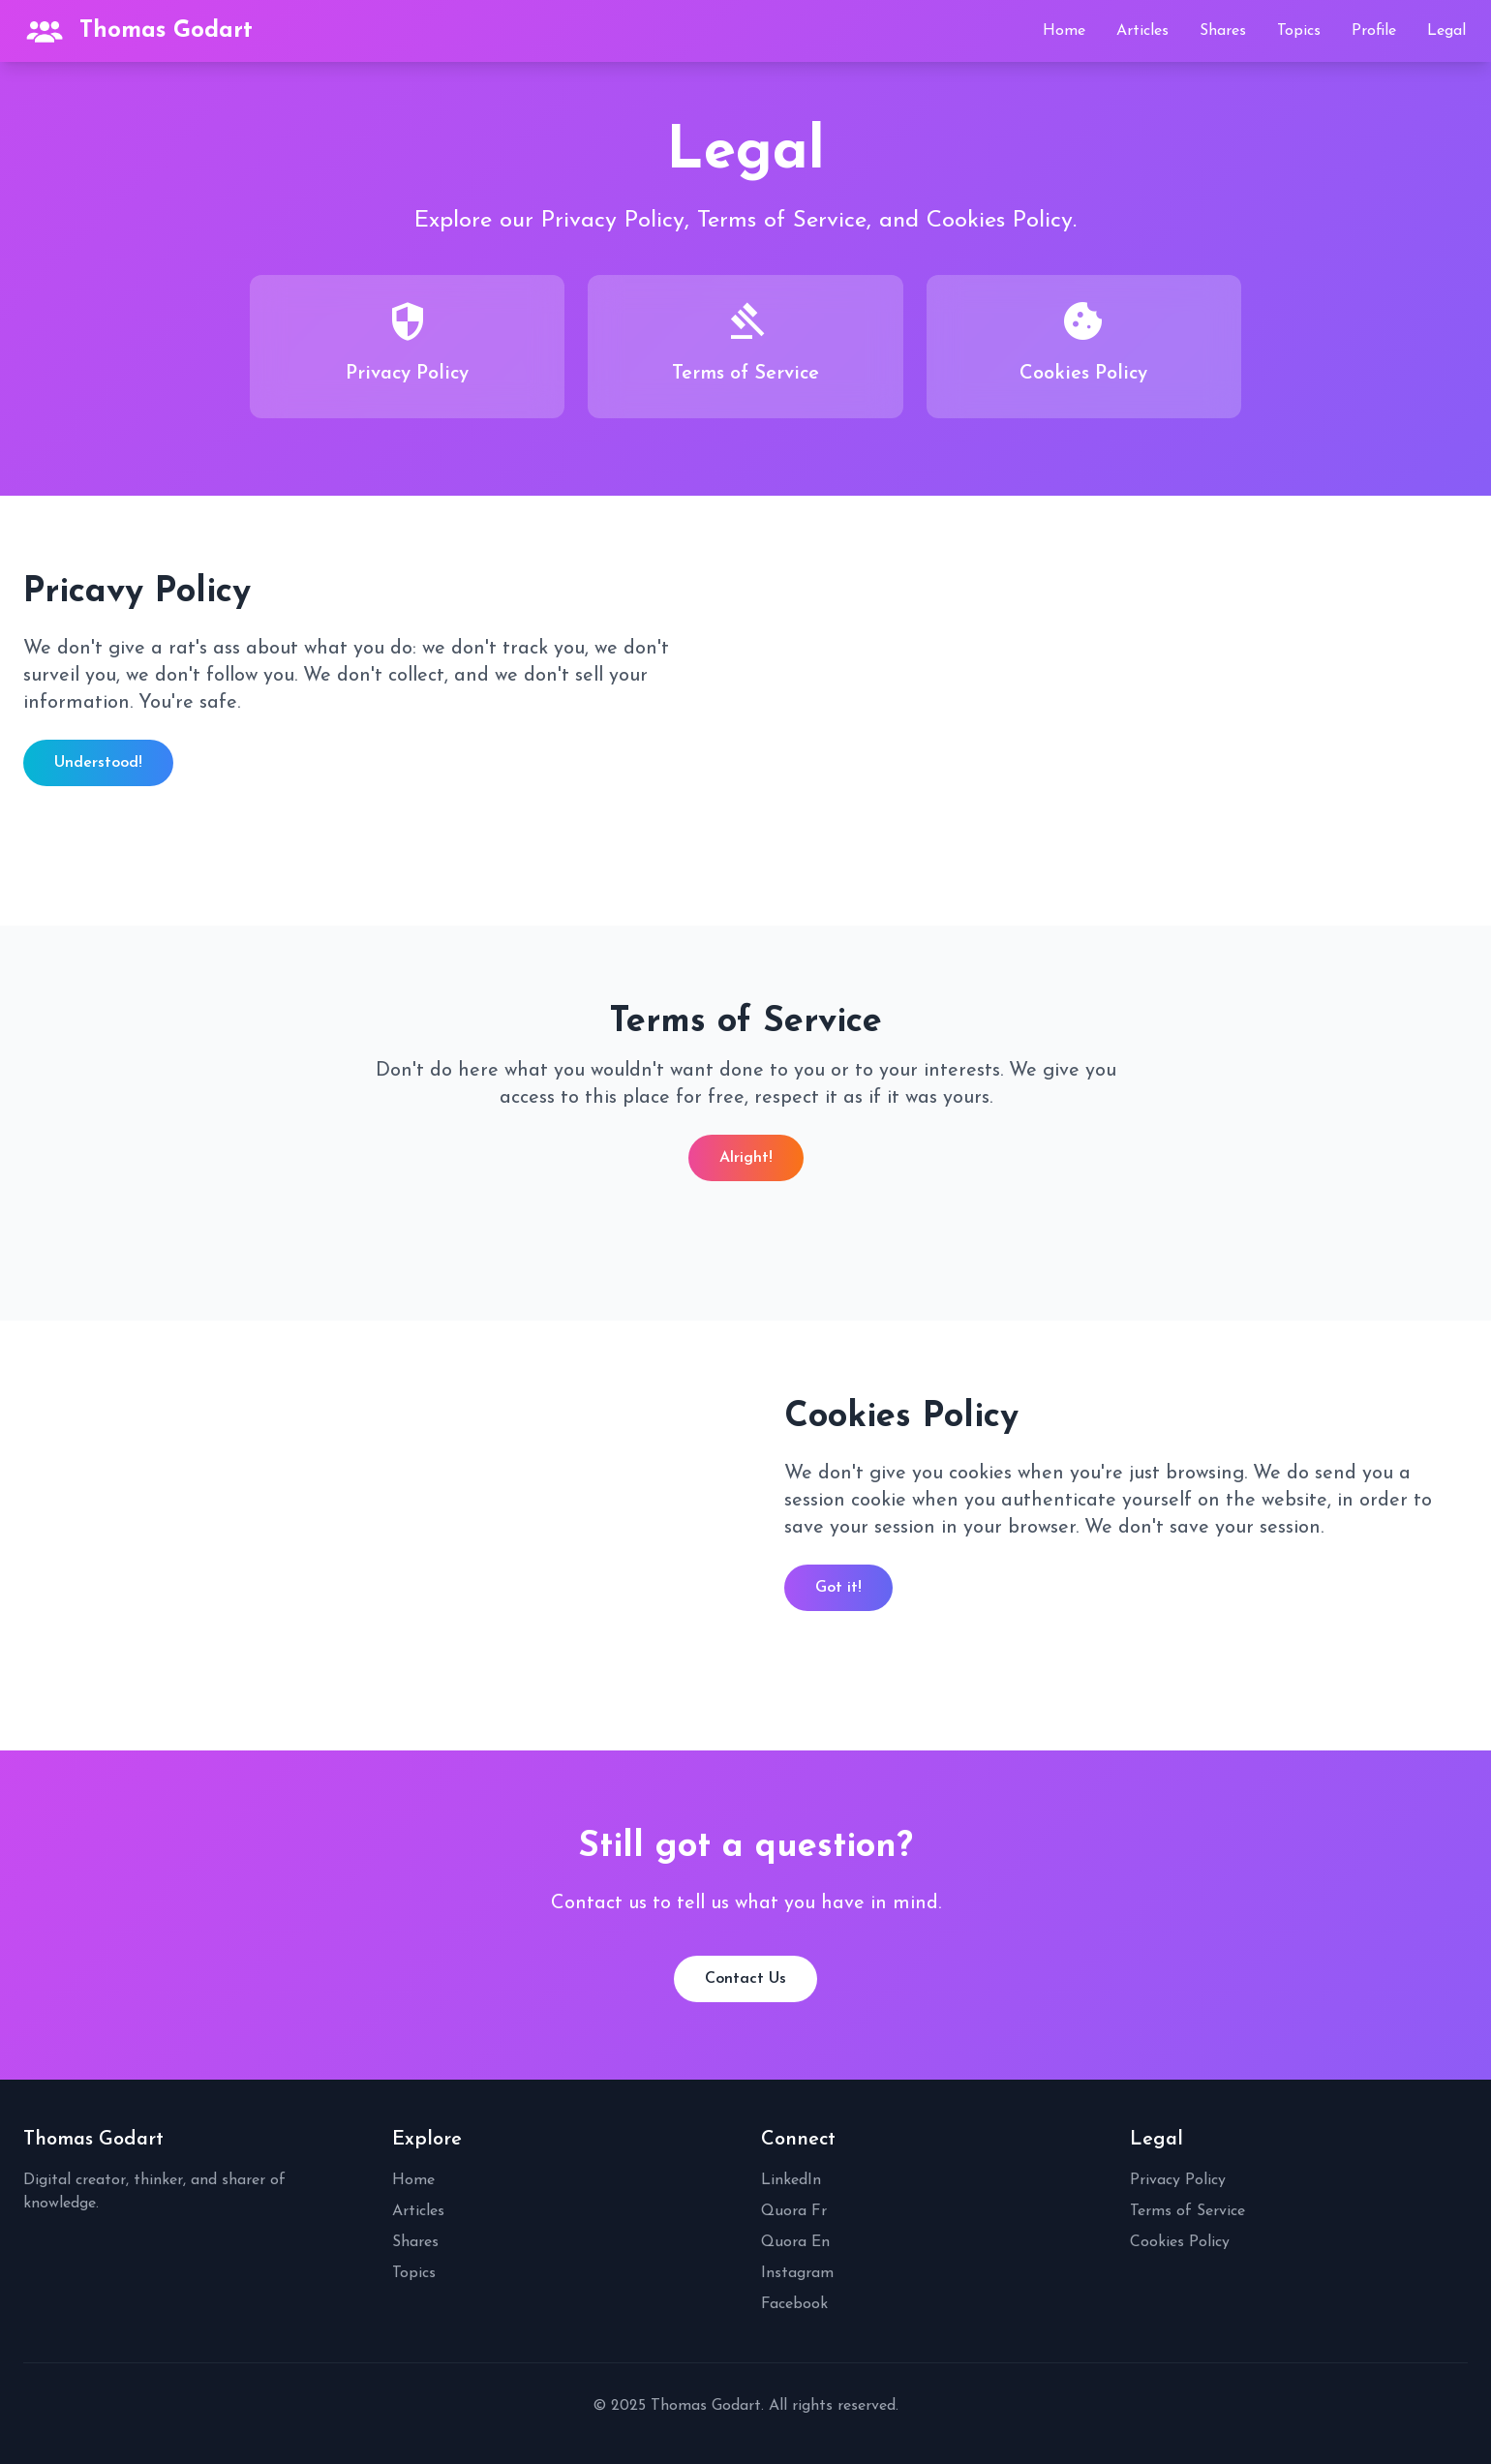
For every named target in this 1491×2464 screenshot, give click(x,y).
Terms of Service (1187, 2211)
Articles (1142, 31)
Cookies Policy (1180, 2242)
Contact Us (745, 1979)
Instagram (797, 2273)
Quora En (795, 2242)
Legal (1446, 31)
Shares (1223, 31)
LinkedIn (791, 2180)
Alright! (746, 1158)
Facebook (794, 2304)
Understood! (98, 763)
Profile (1374, 31)
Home (1064, 31)
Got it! (838, 1588)
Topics (1299, 31)
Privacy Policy (1178, 2180)
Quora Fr (794, 2211)
